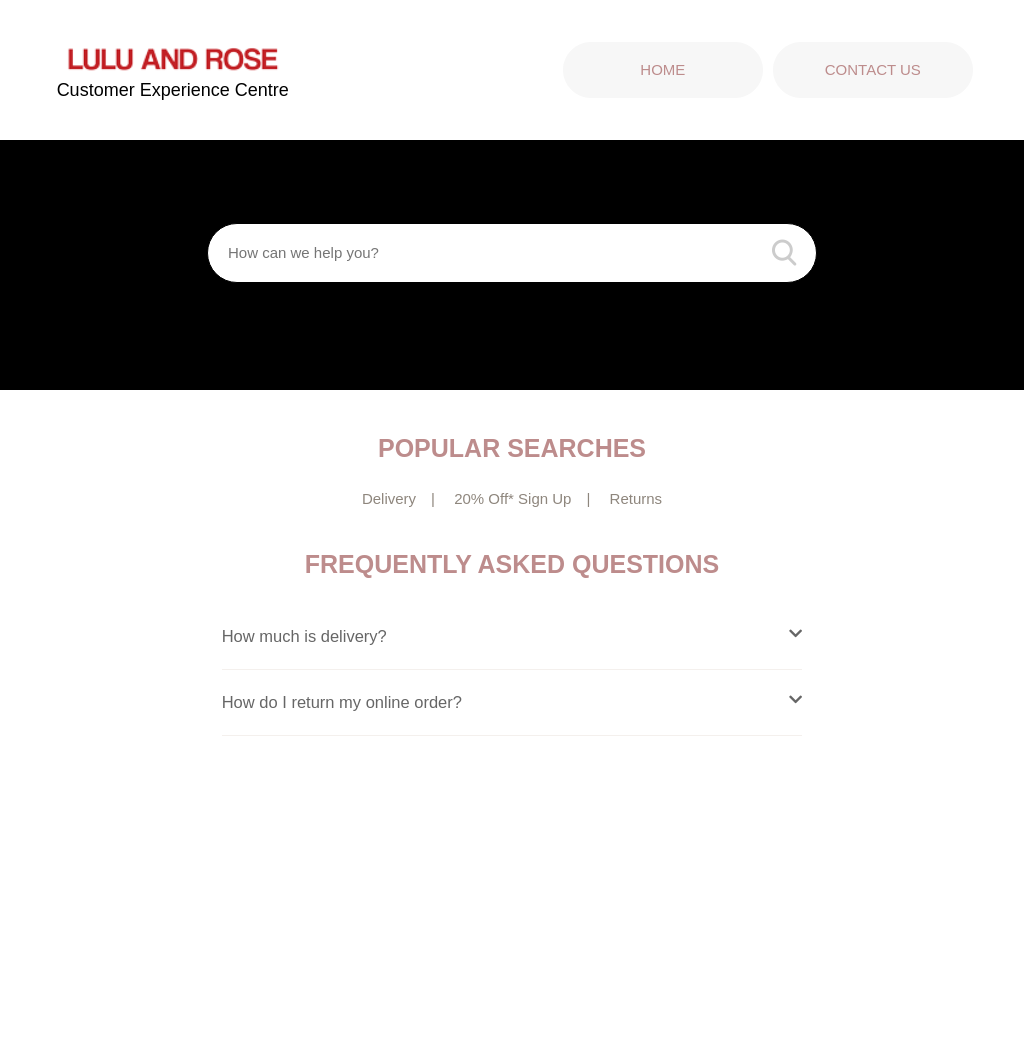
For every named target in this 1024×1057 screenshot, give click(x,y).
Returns (636, 498)
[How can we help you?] (512, 253)
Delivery (389, 498)
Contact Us (873, 69)
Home (662, 69)
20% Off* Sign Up (512, 498)
